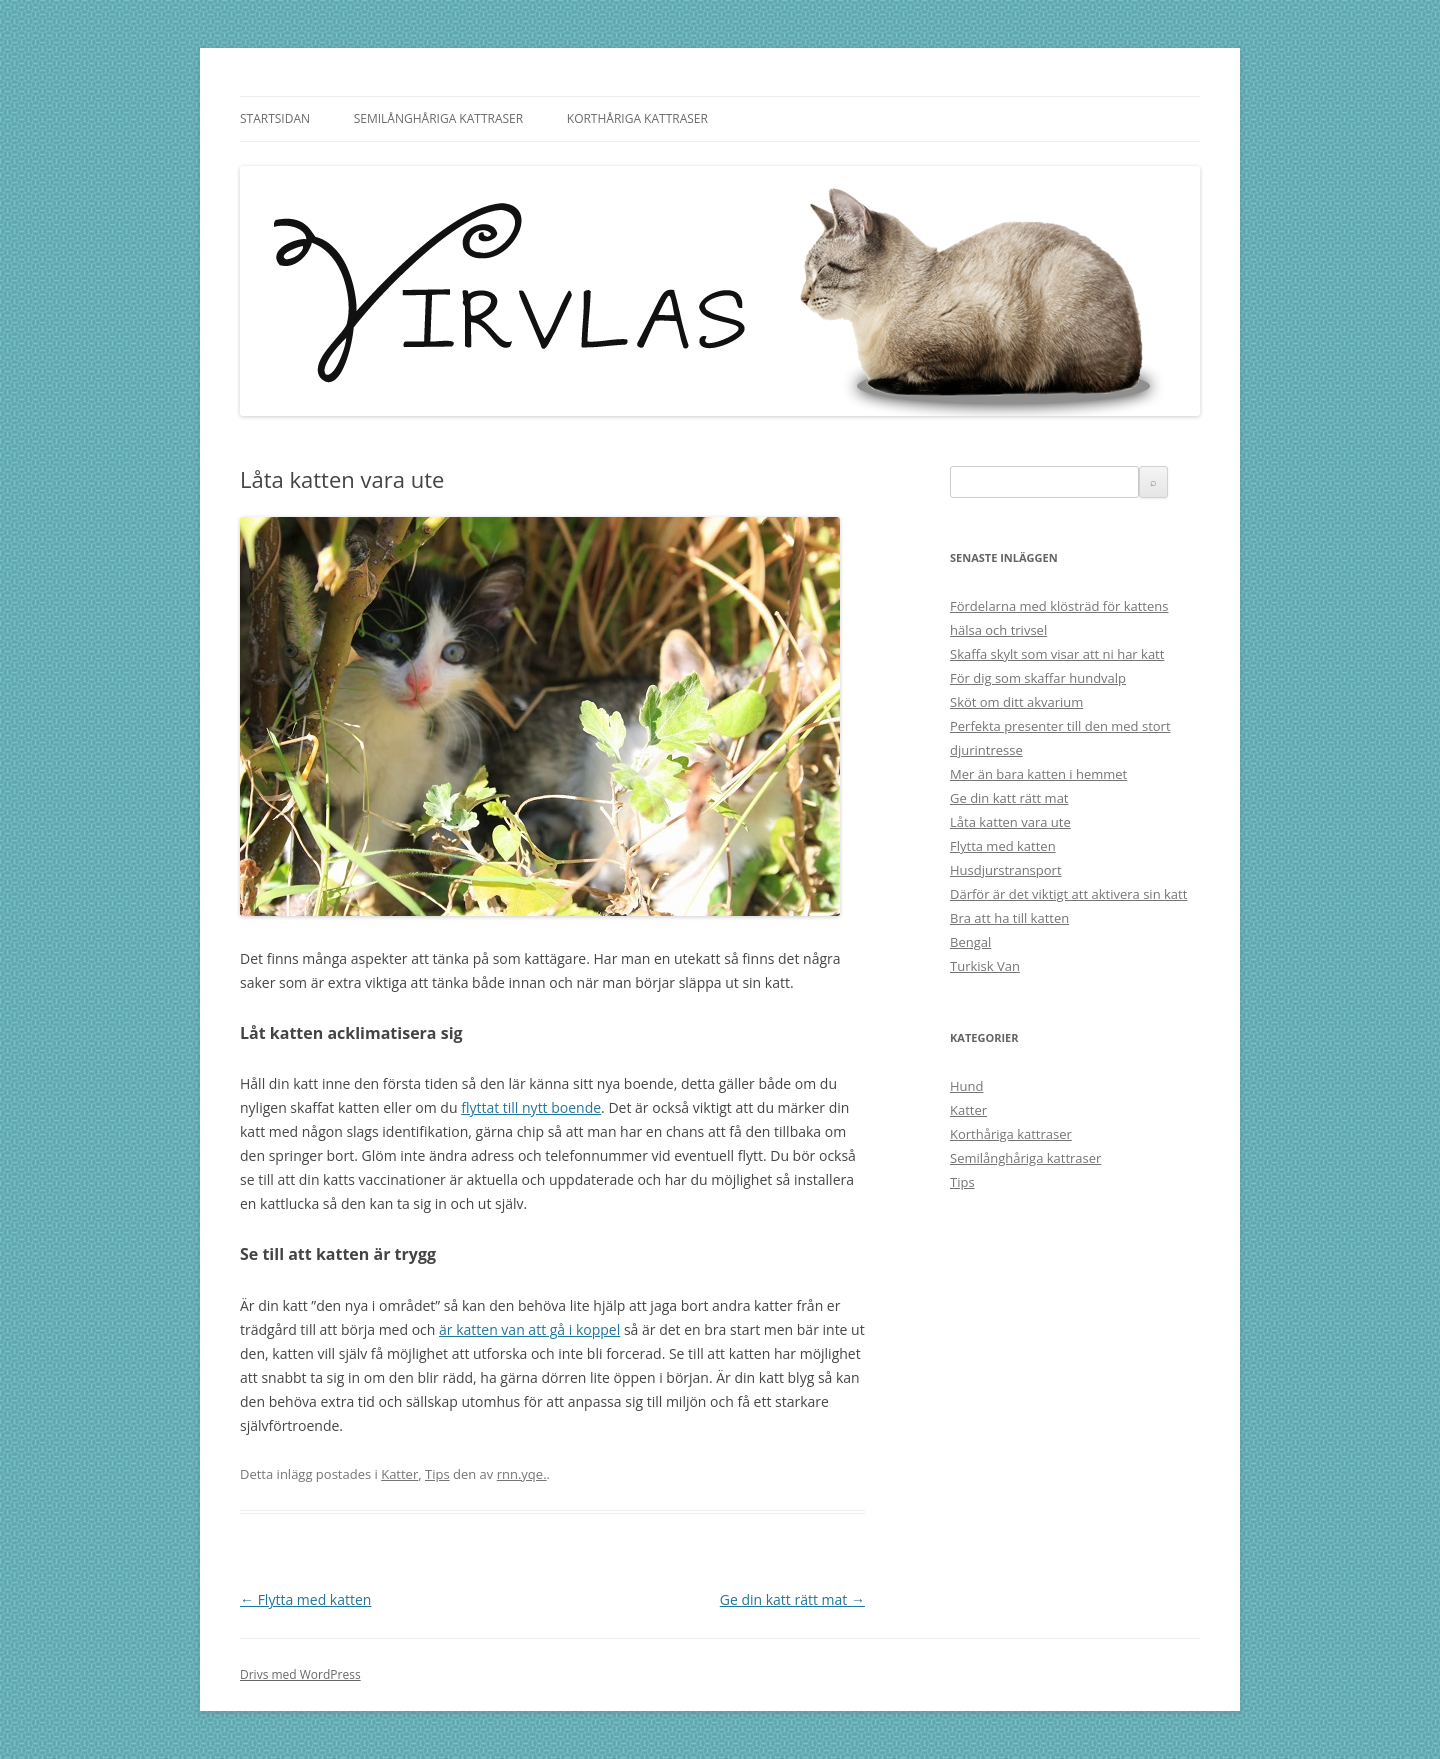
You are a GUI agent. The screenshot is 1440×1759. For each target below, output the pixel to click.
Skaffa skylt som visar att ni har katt (1057, 654)
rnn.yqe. (522, 1474)
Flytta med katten (305, 1599)
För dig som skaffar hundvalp (1038, 678)
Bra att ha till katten (1009, 918)
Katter (399, 1474)
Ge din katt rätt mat (792, 1599)
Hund (966, 1086)
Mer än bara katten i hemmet (1038, 774)
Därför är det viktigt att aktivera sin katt (1068, 894)
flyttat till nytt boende (531, 1107)
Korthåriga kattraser (637, 118)
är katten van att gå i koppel (529, 1329)
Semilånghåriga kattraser (438, 118)
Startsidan (275, 118)
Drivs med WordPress (300, 1674)
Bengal (970, 942)
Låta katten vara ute (1010, 822)
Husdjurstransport (1006, 870)
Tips (437, 1474)
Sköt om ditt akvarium (1016, 702)
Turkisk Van (985, 966)
